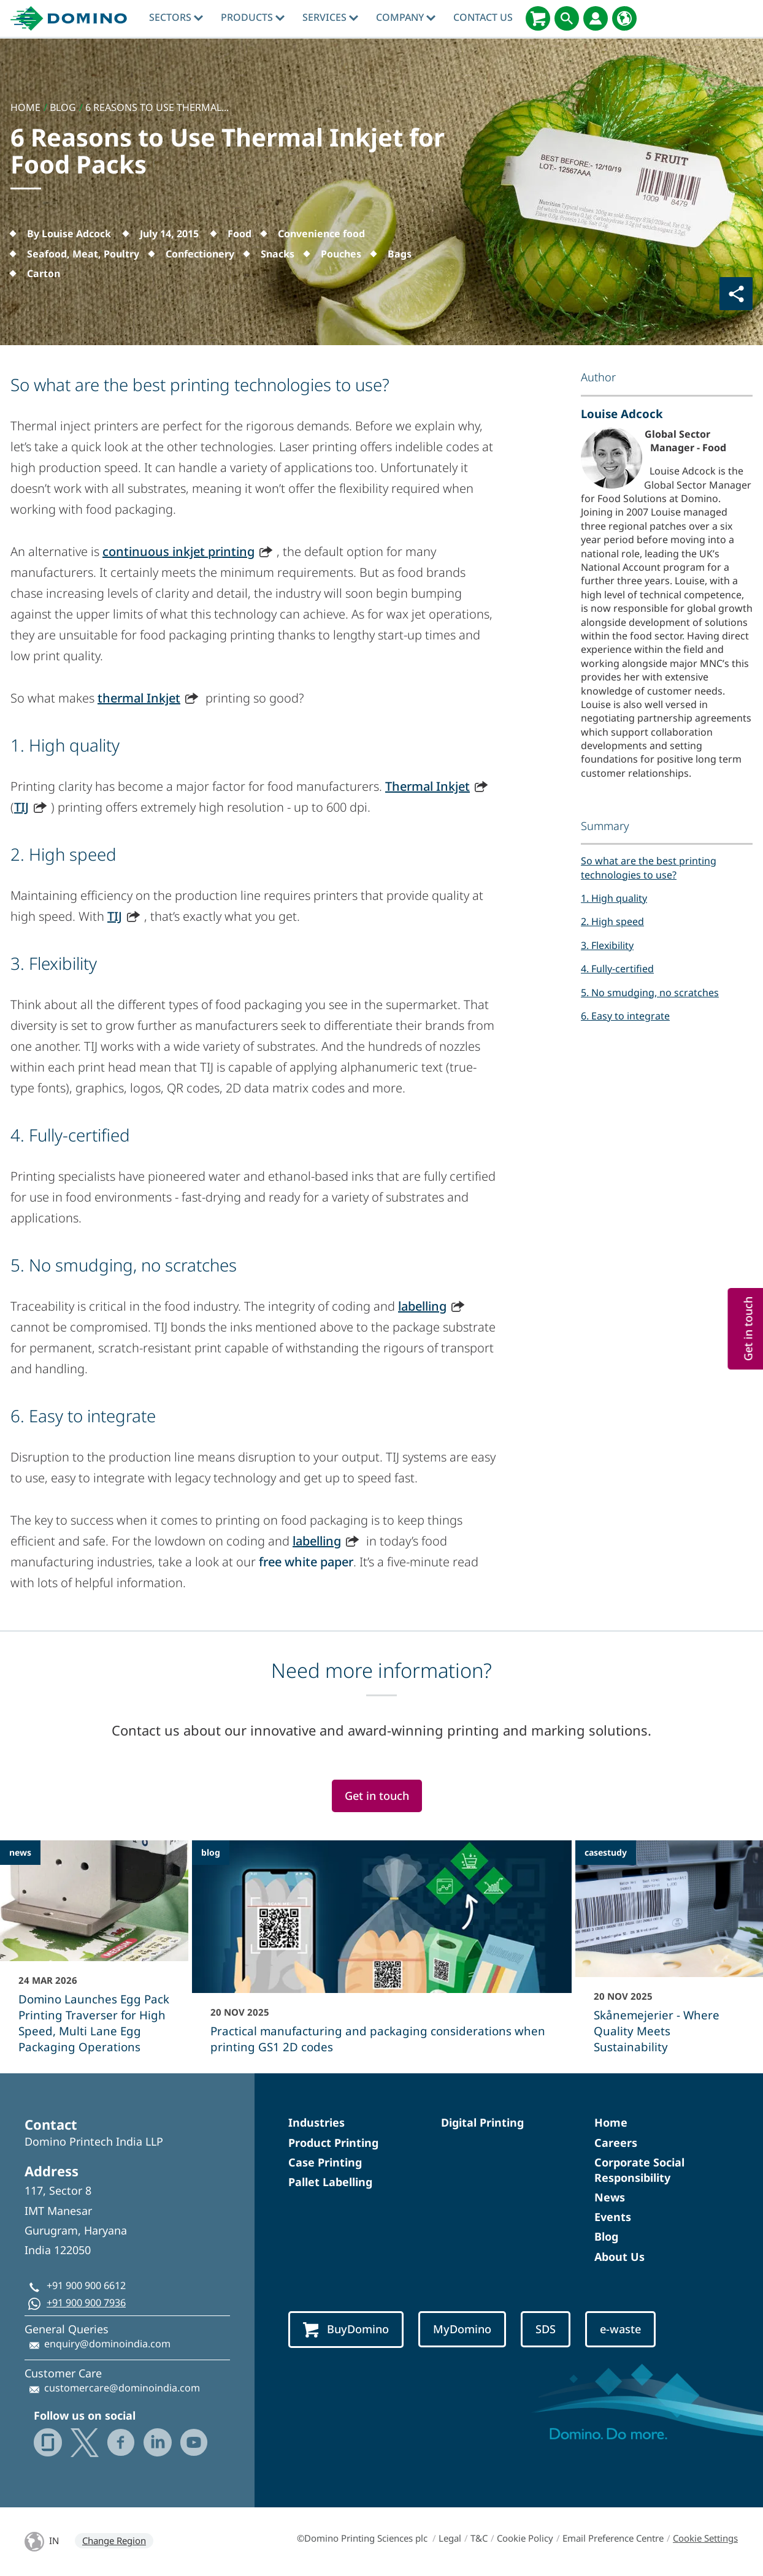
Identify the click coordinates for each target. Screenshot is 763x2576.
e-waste (620, 2329)
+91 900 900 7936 (86, 2302)
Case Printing (325, 2162)
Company (405, 17)
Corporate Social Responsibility (639, 2170)
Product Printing (333, 2142)
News (609, 2197)
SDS (545, 2329)
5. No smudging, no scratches (650, 992)
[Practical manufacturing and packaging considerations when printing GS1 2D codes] (382, 1955)
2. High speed (612, 921)
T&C (479, 2538)
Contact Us (483, 17)
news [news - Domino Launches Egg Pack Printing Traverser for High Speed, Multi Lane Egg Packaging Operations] (20, 1852)
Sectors (176, 17)
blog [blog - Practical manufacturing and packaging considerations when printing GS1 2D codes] (210, 1852)
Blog (606, 2236)
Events (612, 2216)
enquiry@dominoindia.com (107, 2343)
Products (253, 17)
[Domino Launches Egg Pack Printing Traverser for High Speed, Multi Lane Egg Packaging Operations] (94, 1955)
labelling (422, 1306)
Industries (316, 2122)
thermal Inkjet (139, 698)
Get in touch (377, 1795)
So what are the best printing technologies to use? (648, 867)
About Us (619, 2256)
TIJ (21, 807)
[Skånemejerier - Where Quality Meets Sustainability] (669, 1955)
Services (330, 17)
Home (610, 2122)
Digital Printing (482, 2122)
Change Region (114, 2540)
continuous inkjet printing (178, 551)
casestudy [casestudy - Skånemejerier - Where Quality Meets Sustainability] (606, 1852)
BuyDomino (346, 2330)
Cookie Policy (525, 2538)
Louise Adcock (622, 413)
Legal (450, 2538)
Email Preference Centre (613, 2538)
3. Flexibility (607, 945)
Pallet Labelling (330, 2181)
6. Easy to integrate (625, 1016)
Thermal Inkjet (427, 786)
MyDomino (462, 2329)
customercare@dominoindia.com (122, 2388)
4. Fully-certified (617, 968)
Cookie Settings (705, 2538)
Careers (615, 2142)
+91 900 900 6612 (86, 2285)
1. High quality (614, 898)
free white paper (306, 1561)
